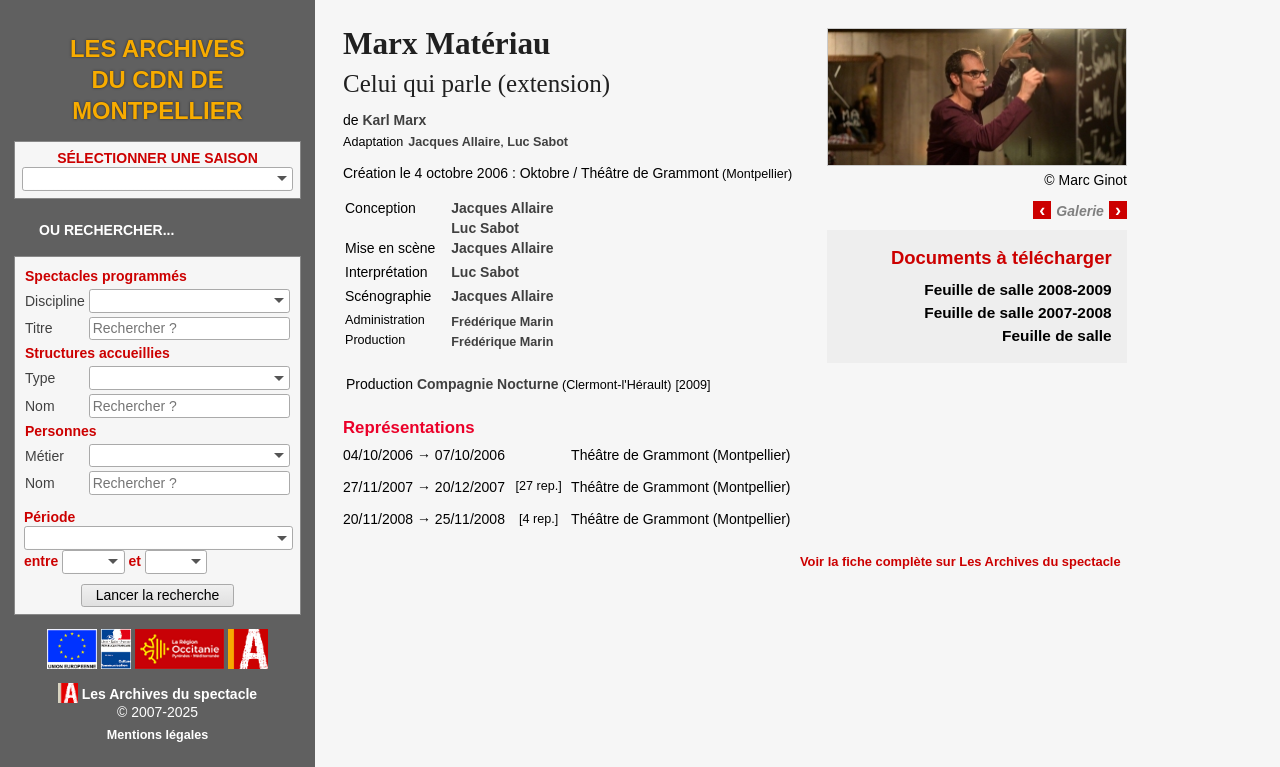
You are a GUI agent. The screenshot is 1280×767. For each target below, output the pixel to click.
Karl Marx (394, 120)
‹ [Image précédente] (1042, 210)
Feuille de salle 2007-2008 (1017, 312)
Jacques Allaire (454, 142)
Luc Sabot (537, 142)
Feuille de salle (1057, 335)
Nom (40, 406)
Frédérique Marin (502, 322)
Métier (44, 456)
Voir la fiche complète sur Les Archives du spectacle (960, 561)
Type (40, 378)
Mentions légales (157, 735)
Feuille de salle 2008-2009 (1017, 289)
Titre (38, 328)
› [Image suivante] (1118, 210)
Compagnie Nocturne (488, 384)
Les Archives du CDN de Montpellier (157, 79)
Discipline (55, 301)
